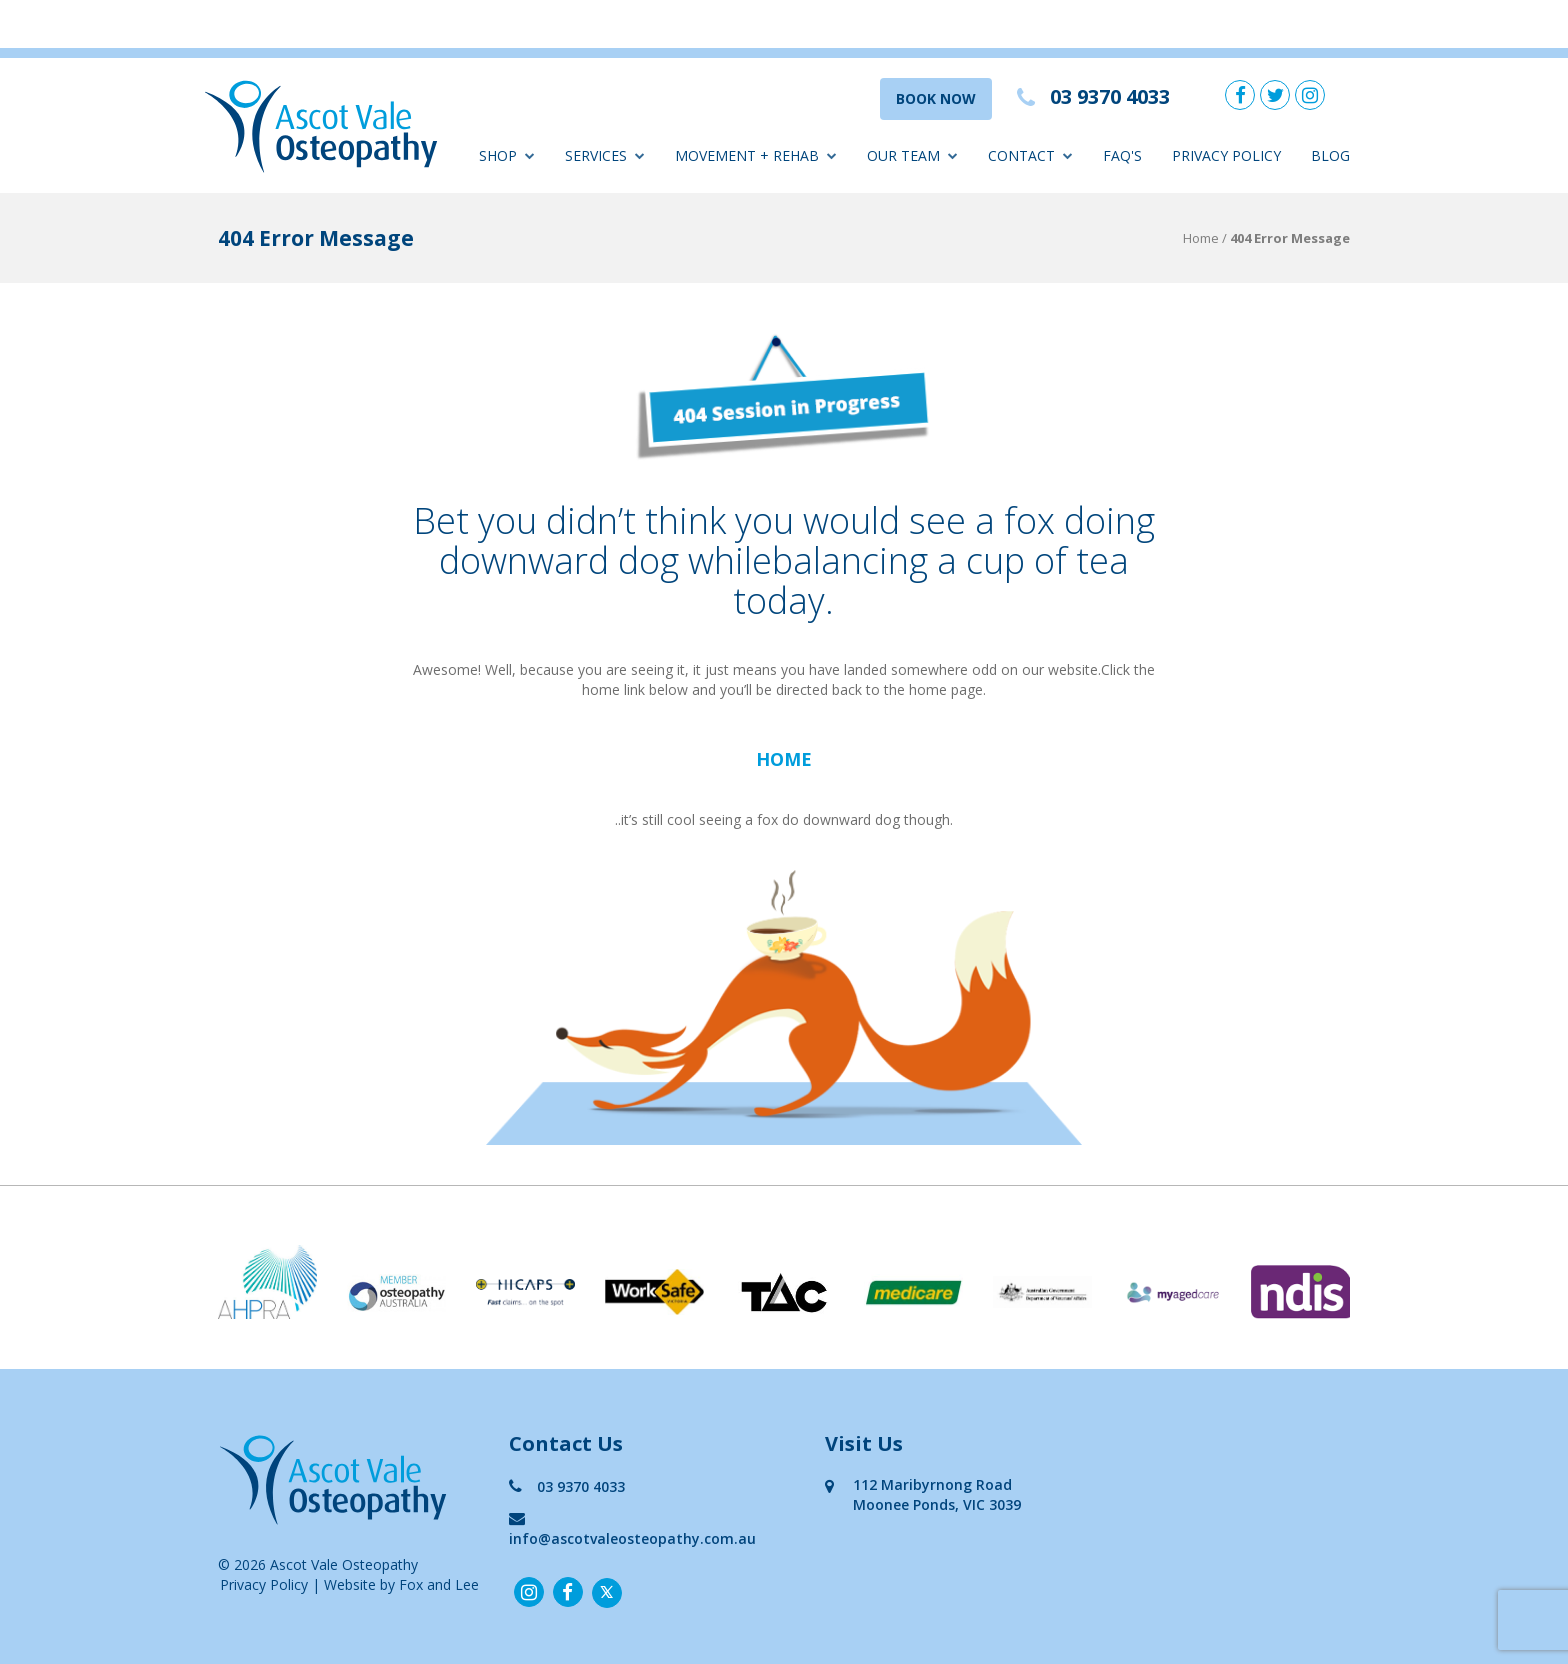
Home (1201, 238)
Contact (1030, 155)
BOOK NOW (936, 98)
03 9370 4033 (567, 1486)
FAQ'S (1122, 155)
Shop (507, 155)
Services (605, 155)
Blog (1330, 155)
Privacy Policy (1226, 155)
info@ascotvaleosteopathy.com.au (632, 1528)
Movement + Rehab (756, 155)
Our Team (912, 155)
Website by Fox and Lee (401, 1584)
